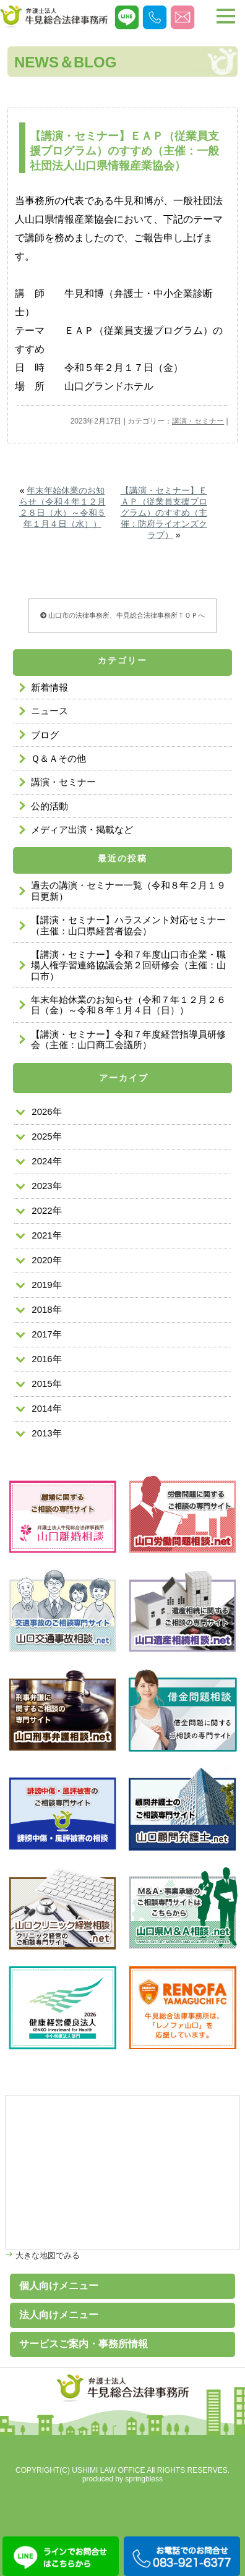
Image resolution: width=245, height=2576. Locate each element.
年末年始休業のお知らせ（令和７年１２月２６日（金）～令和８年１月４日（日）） (128, 1004)
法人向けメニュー (58, 2314)
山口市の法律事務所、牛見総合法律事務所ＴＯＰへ (122, 615)
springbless (144, 2479)
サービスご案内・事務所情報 (83, 2344)
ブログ (45, 735)
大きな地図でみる (46, 2255)
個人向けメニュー (58, 2285)
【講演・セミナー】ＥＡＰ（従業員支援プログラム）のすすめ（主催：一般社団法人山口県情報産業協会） (124, 151)
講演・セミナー (198, 421)
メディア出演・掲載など (82, 829)
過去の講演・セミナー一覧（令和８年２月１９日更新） (128, 890)
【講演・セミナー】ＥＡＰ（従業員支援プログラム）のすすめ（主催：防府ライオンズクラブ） (164, 512)
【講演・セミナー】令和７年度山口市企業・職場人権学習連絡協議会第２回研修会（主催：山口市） (128, 965)
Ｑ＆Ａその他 (58, 758)
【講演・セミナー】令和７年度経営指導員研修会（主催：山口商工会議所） (128, 1039)
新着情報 (49, 687)
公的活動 (49, 806)
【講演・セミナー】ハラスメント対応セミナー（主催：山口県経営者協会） (128, 925)
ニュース (49, 711)
